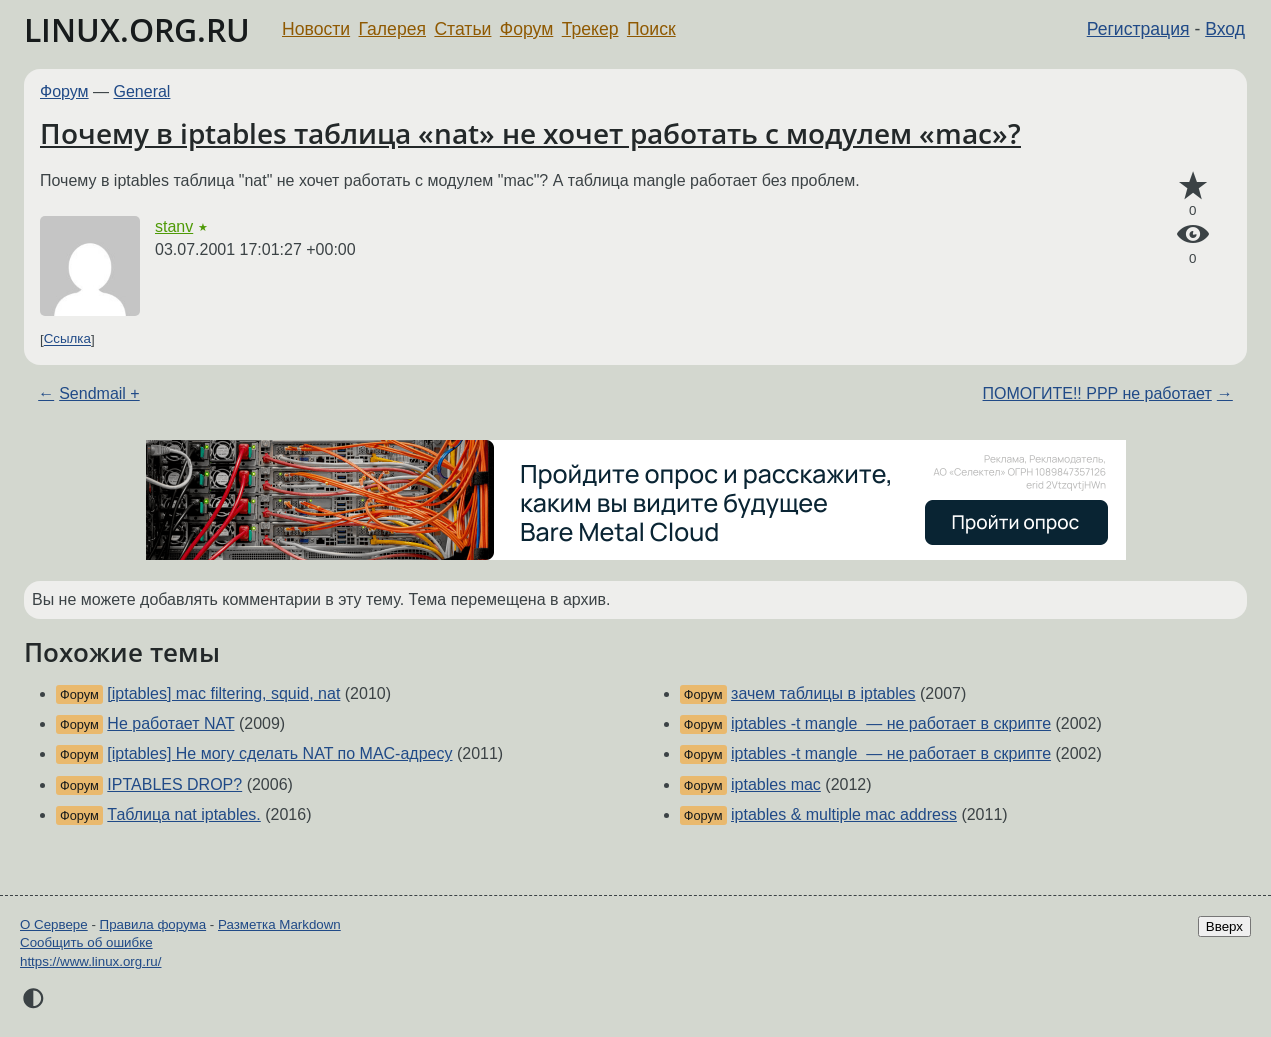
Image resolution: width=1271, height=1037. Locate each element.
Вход (1225, 29)
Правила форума (153, 924)
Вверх (1224, 926)
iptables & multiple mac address (844, 814)
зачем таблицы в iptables (823, 693)
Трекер (590, 29)
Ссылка (67, 339)
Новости (316, 29)
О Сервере (54, 924)
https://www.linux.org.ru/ (90, 961)
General (142, 91)
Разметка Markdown (279, 924)
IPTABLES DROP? (174, 784)
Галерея (392, 29)
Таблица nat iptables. (183, 814)
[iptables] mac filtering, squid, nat (223, 693)
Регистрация (1138, 29)
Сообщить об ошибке (86, 942)
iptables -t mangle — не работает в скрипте (891, 723)
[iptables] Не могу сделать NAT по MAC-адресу (279, 753)
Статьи (462, 29)
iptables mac (776, 784)
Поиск (651, 29)
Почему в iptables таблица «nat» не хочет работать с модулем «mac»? (530, 133)
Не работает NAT (170, 723)
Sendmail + (99, 393)
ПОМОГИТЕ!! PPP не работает (1097, 393)
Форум (526, 29)
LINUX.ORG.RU (137, 29)
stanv (174, 226)
